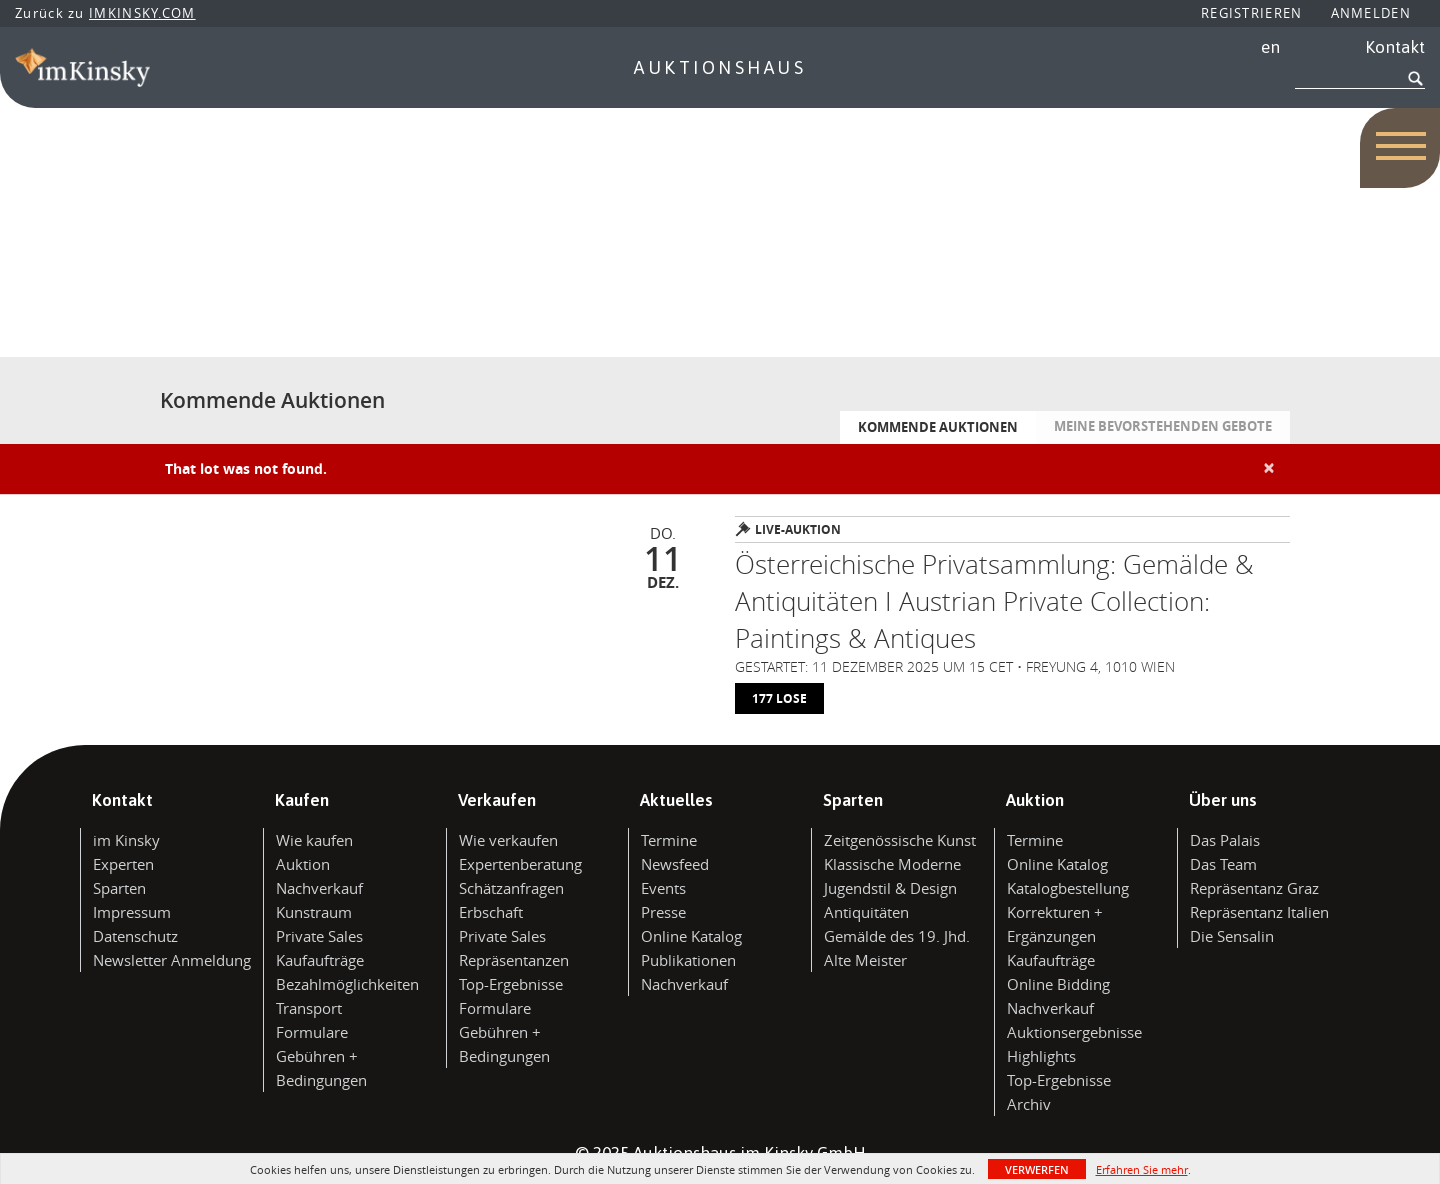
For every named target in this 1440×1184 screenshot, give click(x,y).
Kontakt (1395, 47)
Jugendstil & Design (890, 888)
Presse (663, 912)
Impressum (132, 912)
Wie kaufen (314, 840)
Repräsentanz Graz (1254, 888)
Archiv (1029, 1104)
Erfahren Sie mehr (1142, 1169)
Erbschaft (491, 912)
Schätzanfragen (511, 888)
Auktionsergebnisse (1074, 1032)
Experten (123, 864)
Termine (669, 840)
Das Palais (1225, 840)
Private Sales (319, 936)
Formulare (312, 1032)
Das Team (1223, 864)
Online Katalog (691, 936)
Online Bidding (1058, 984)
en (1270, 47)
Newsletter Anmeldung (172, 960)
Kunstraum (314, 912)
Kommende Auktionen (938, 427)
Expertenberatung (520, 864)
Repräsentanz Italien (1259, 912)
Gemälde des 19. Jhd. (897, 936)
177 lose (779, 698)
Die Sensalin (1232, 936)
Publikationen (688, 960)
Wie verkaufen (508, 840)
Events (663, 888)
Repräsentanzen (514, 960)
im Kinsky (126, 840)
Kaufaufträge (320, 960)
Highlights (1041, 1056)
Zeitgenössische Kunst (900, 840)
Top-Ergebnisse (511, 984)
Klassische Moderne (892, 864)
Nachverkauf (319, 888)
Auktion (303, 864)
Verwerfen (1037, 1169)
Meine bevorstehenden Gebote (1163, 426)
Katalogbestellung (1068, 888)
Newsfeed (675, 864)
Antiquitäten (866, 912)
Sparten (119, 888)
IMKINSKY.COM (142, 13)
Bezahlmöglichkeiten (347, 984)
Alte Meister (865, 960)
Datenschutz (135, 936)
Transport (309, 1008)
